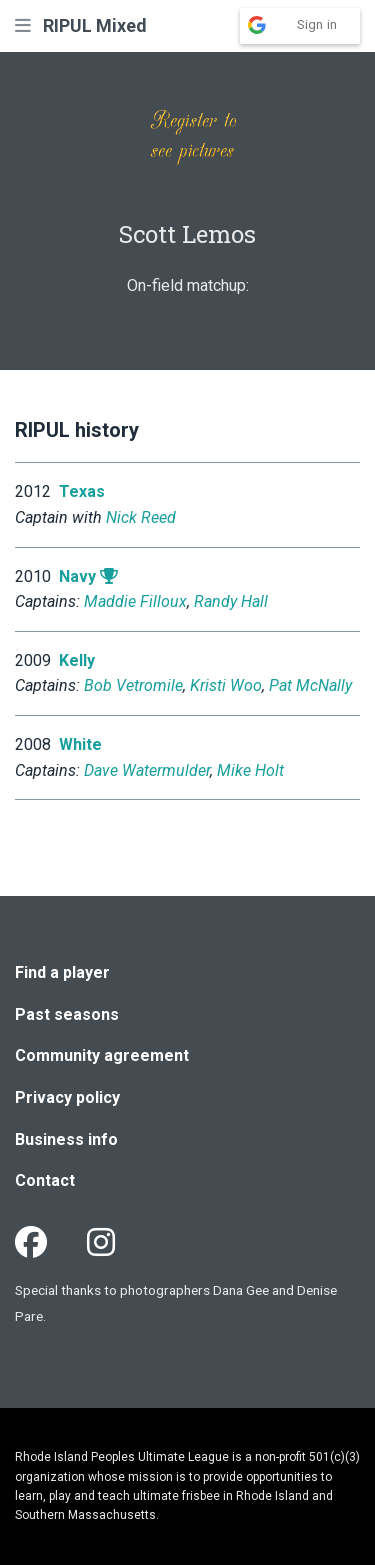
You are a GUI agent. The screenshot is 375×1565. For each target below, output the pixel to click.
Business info (66, 1139)
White (80, 744)
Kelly (77, 660)
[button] (23, 25)
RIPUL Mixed (95, 25)
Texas (82, 491)
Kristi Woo (226, 685)
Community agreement (102, 1055)
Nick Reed (141, 517)
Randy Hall (231, 601)
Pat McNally (310, 685)
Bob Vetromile (133, 685)
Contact (45, 1180)
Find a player (62, 972)
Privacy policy (67, 1097)
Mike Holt (250, 770)
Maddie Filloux (135, 601)
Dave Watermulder (147, 770)
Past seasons (67, 1014)
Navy (77, 576)
